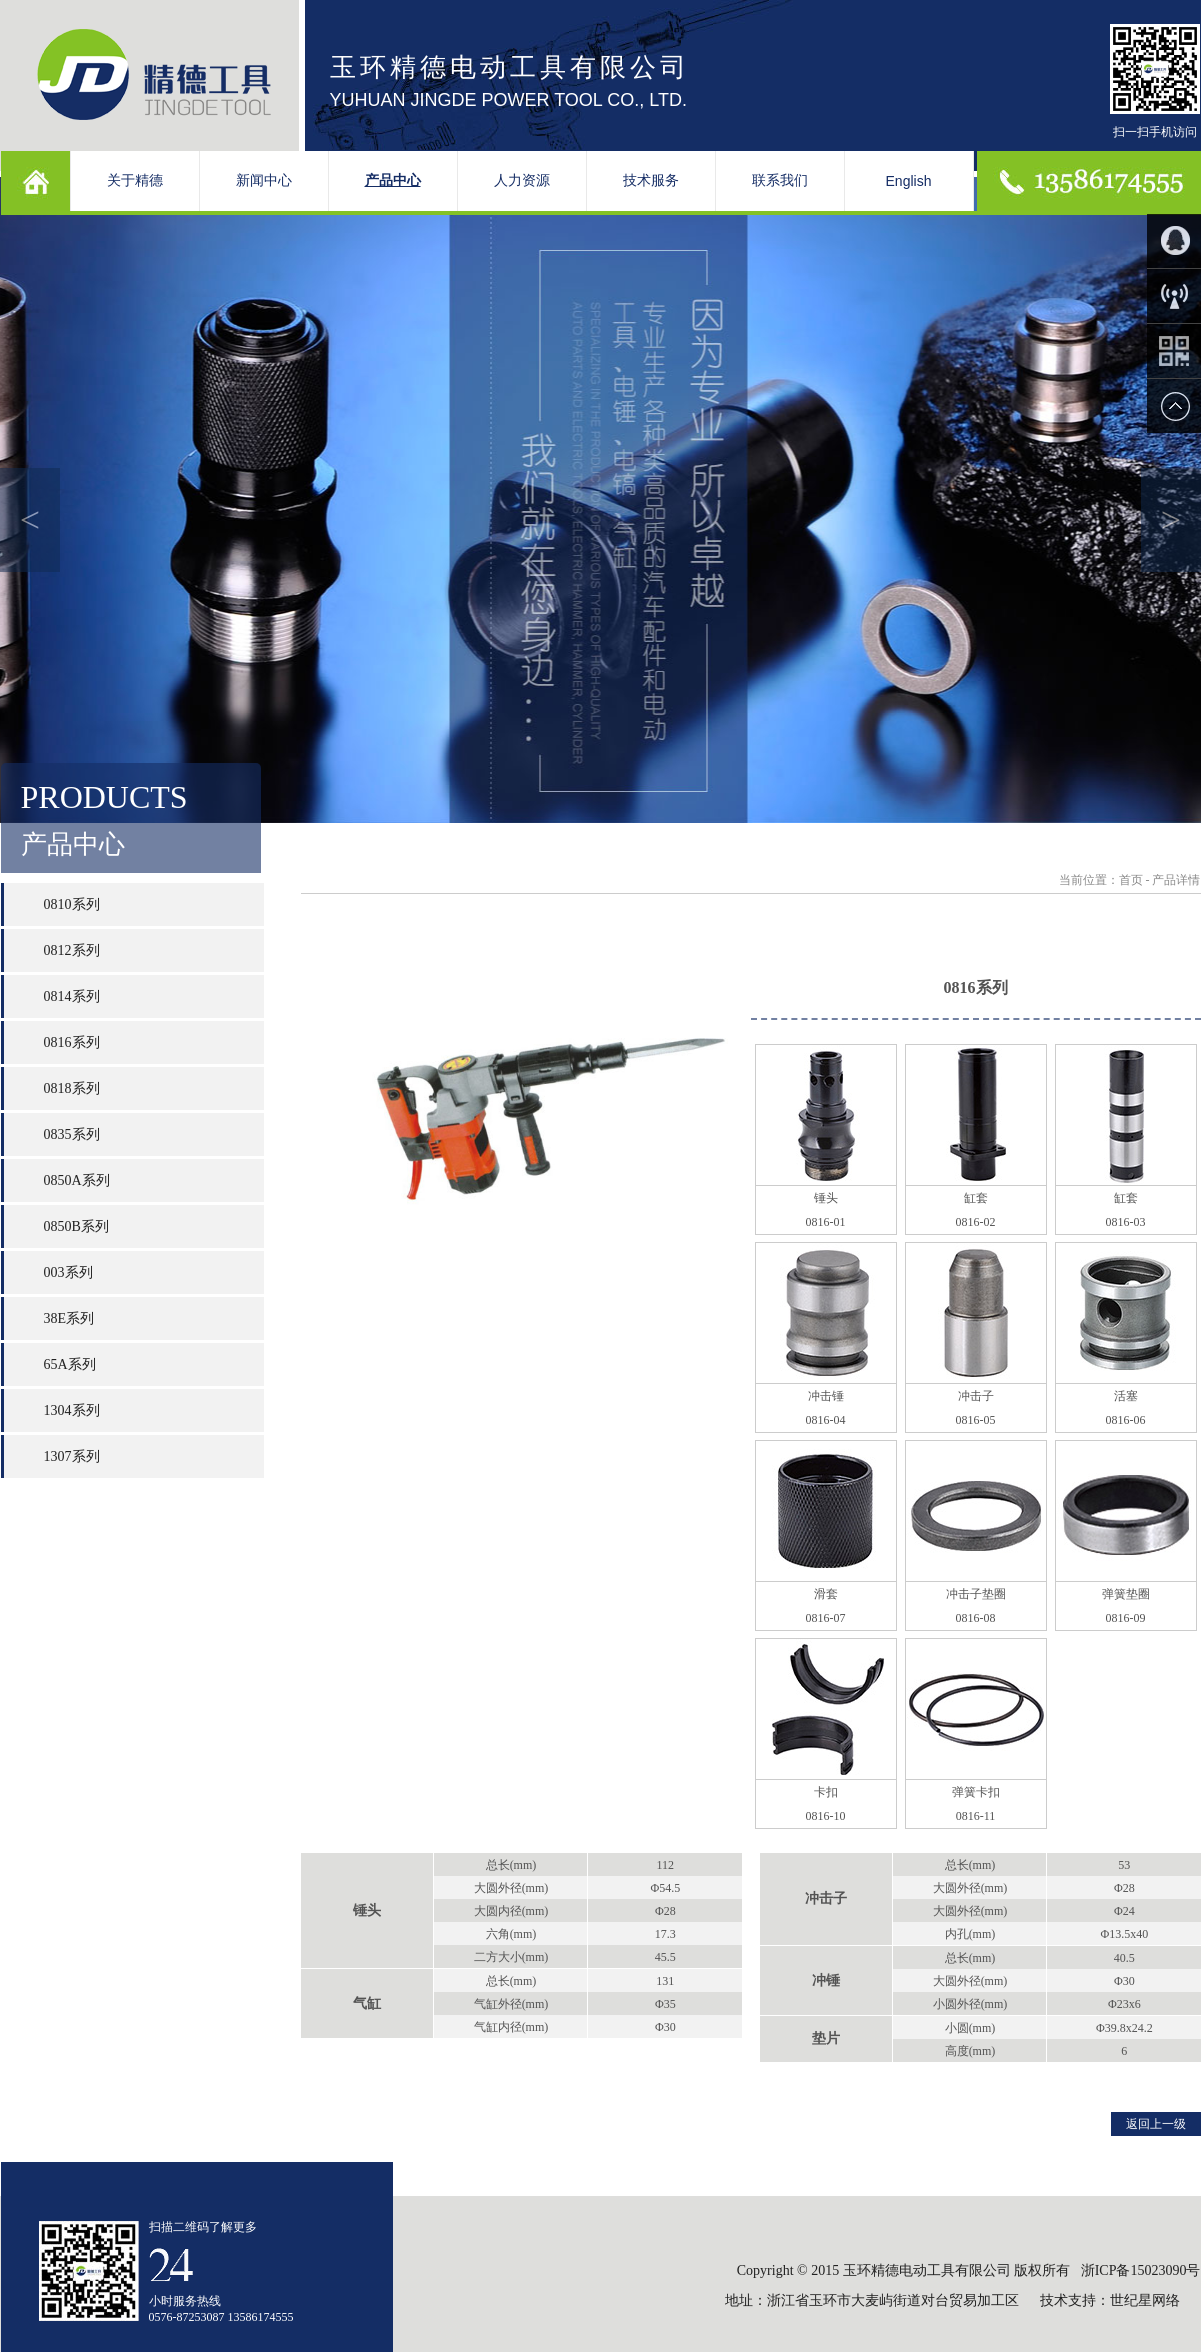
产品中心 (393, 180)
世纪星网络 (1147, 2300)
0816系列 (72, 1042)
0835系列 (72, 1134)
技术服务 (651, 180)
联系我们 (780, 180)
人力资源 (522, 180)
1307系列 (72, 1456)
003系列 (68, 1272)
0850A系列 (77, 1180)
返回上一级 (1156, 2124)
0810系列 (72, 904)
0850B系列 (76, 1226)
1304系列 (72, 1410)
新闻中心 (264, 180)
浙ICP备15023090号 (1141, 2270)
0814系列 (72, 996)
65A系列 (70, 1364)
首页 (1131, 880)
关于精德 (135, 180)
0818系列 (72, 1088)
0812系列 (72, 950)
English (909, 181)
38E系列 (69, 1318)
